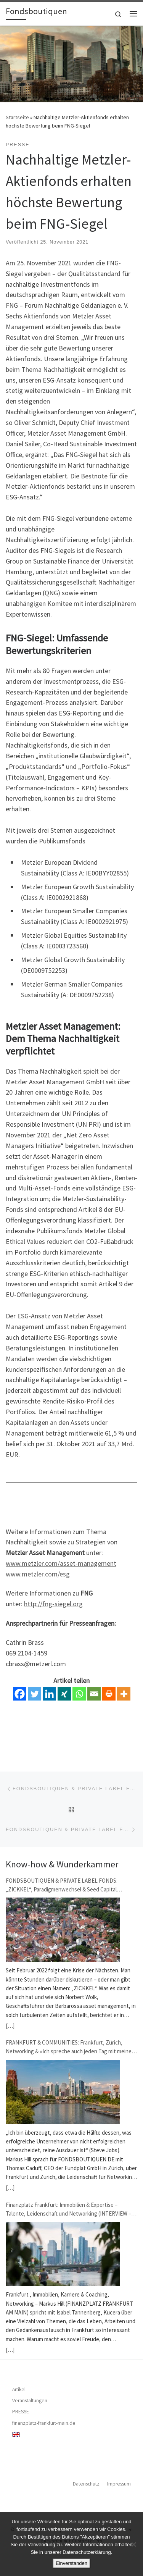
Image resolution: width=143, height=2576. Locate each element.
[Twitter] (34, 1694)
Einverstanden (71, 2563)
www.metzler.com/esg (38, 1574)
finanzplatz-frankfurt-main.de (44, 2423)
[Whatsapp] (79, 1694)
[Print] (109, 1694)
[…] (10, 2025)
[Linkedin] (49, 1694)
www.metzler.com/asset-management (61, 1563)
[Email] (94, 1694)
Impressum (119, 2484)
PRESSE (20, 2411)
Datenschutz (86, 2484)
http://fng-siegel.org (53, 1603)
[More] (123, 1694)
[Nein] (133, 2544)
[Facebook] (19, 1694)
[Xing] (64, 1694)
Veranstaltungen (29, 2400)
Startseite (17, 117)
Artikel (19, 2389)
